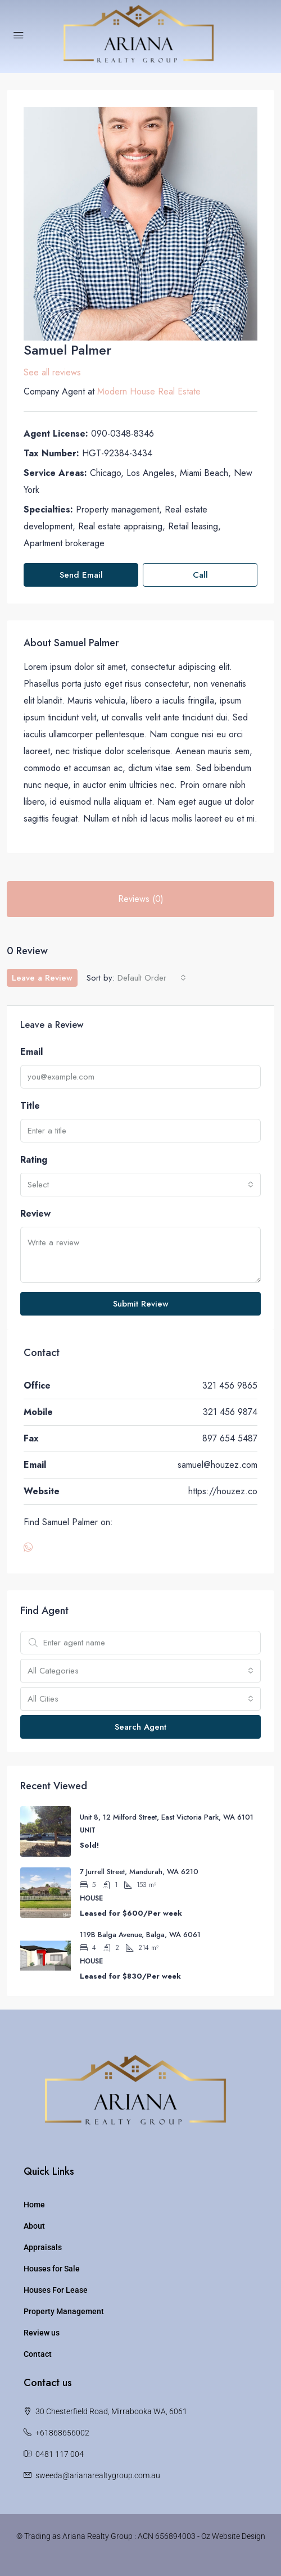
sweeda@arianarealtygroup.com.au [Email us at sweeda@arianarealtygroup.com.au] (97, 2475)
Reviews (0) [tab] (141, 898)
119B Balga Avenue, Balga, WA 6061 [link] (140, 1934)
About (34, 2225)
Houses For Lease (56, 2289)
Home (34, 2204)
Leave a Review (42, 978)
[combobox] (152, 978)
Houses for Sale (52, 2268)
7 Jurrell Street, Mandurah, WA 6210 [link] (139, 1871)
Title (30, 1105)
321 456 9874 (230, 1411)
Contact (38, 2354)
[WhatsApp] (30, 1547)
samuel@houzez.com (217, 1464)
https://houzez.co (222, 1491)
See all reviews (52, 372)
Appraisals (43, 2247)
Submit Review (141, 1304)
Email (31, 1051)
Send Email (81, 575)
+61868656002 (62, 2432)
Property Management (64, 2311)
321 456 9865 (229, 1385)
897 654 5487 (229, 1438)
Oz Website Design (233, 2536)
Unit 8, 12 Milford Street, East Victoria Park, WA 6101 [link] (166, 1817)
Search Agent (140, 1727)
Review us (42, 2332)
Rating (33, 1159)
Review (35, 1213)
